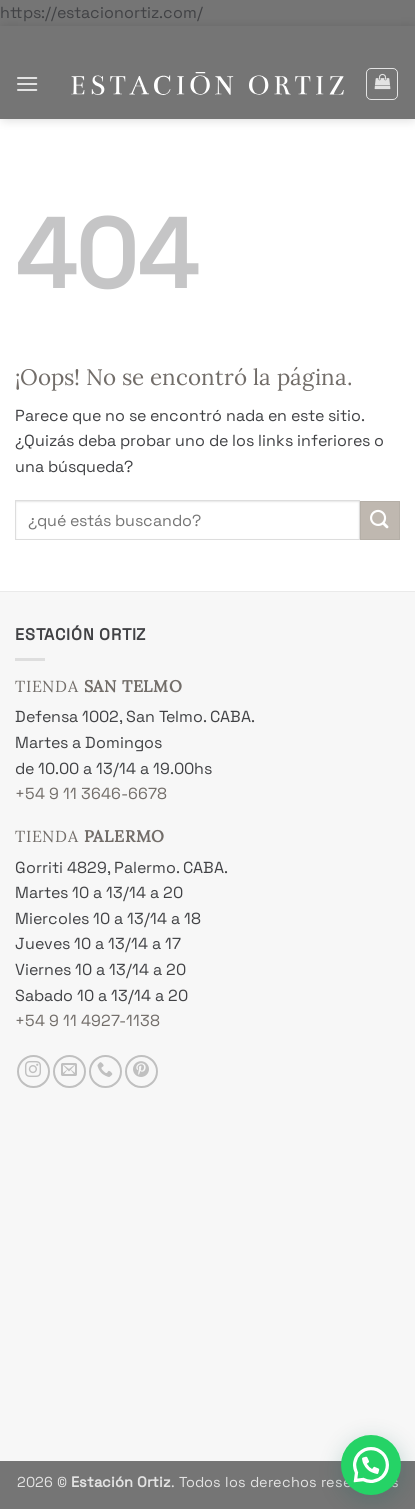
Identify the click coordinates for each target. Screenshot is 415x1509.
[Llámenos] (105, 1071)
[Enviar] (380, 520)
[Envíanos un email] (69, 1071)
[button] (27, 83)
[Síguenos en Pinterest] (141, 1071)
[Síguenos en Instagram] (33, 1071)
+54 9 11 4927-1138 (87, 1020)
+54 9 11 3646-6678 (91, 793)
